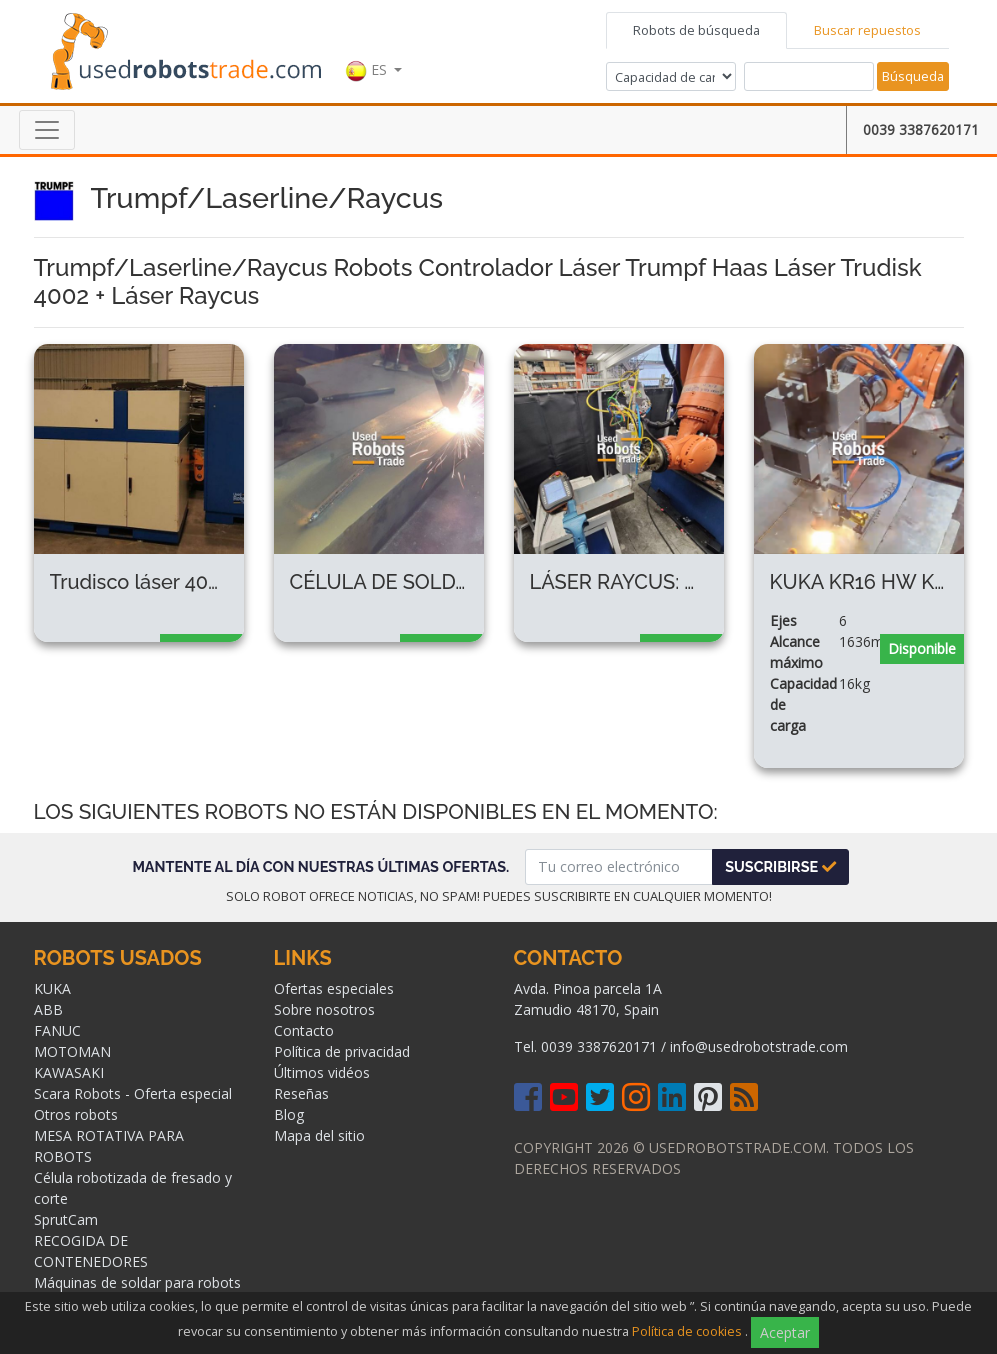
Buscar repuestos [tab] (867, 30)
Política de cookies (687, 1331)
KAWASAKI (69, 1072)
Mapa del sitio (319, 1135)
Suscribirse (780, 866)
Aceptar (785, 1332)
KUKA (52, 988)
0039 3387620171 (921, 129)
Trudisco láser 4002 (141, 582)
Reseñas (301, 1093)
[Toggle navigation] (47, 130)
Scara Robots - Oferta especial (133, 1093)
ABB (48, 1009)
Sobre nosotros (324, 1009)
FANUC (57, 1030)
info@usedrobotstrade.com (759, 1046)
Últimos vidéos (322, 1072)
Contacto (304, 1030)
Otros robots (76, 1114)
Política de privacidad (342, 1051)
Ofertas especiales (334, 988)
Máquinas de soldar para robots (137, 1282)
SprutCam (66, 1219)
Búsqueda (913, 76)
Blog (289, 1114)
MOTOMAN (72, 1051)
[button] (374, 49)
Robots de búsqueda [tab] (696, 30)
